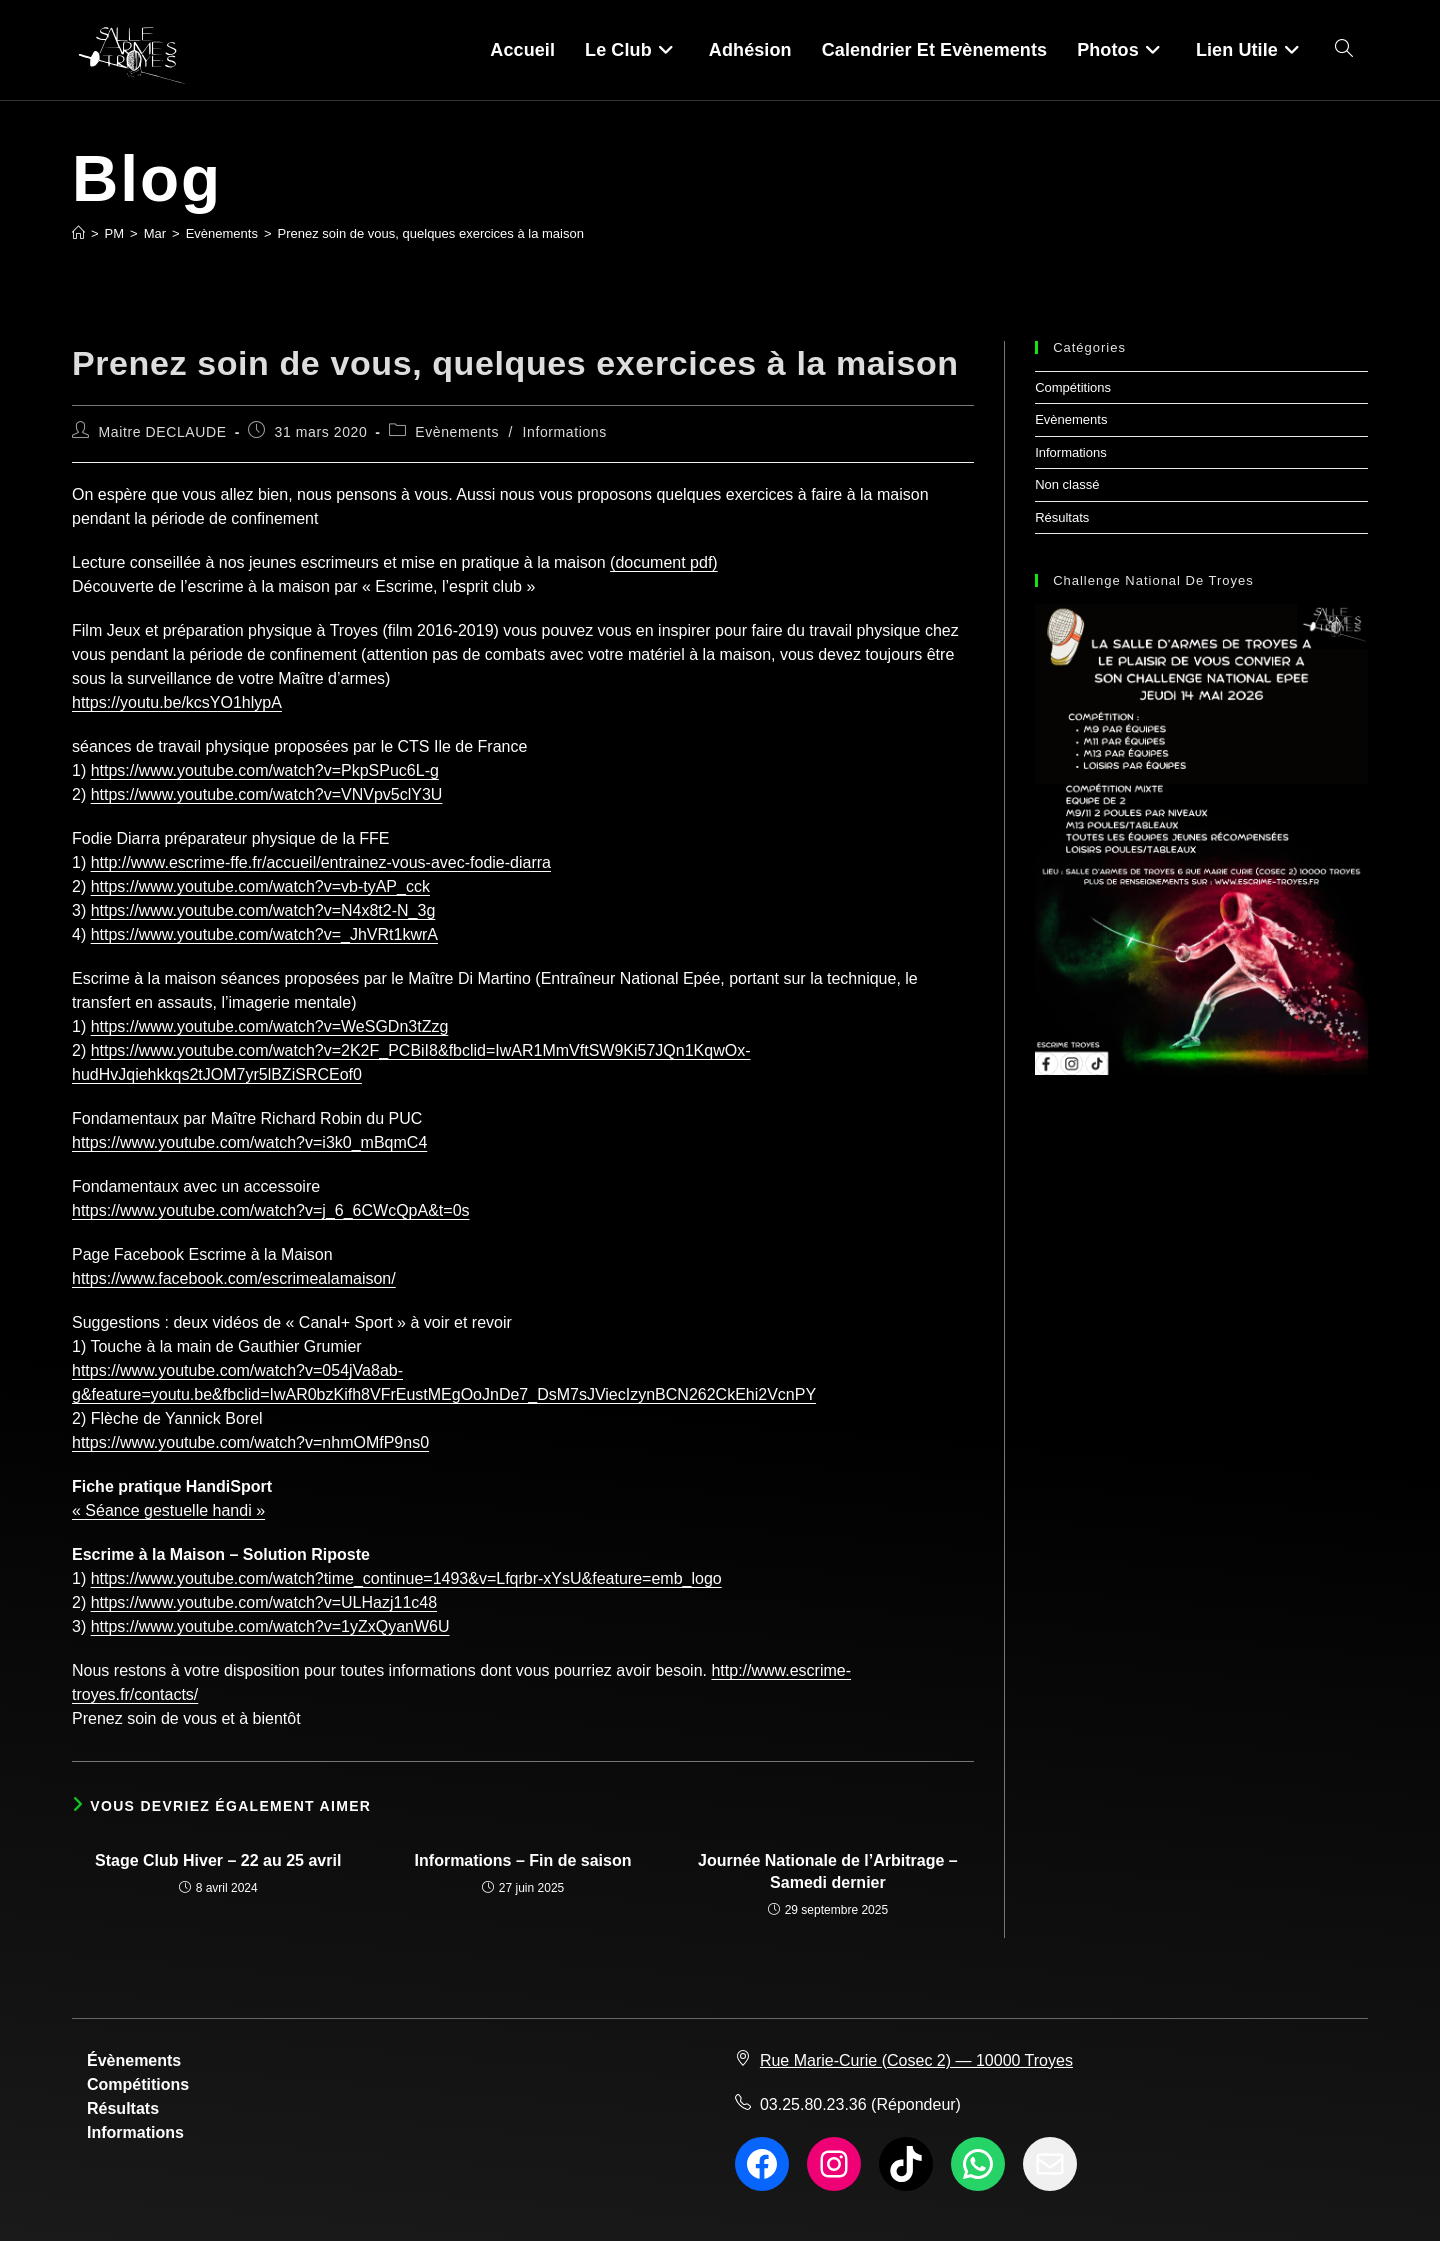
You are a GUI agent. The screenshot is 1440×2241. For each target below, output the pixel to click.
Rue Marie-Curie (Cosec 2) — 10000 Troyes (916, 2060)
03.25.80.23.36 (813, 2104)
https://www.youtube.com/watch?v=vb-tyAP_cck (260, 886)
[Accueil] (78, 233)
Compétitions (1073, 387)
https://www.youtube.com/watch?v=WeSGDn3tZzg (270, 1026)
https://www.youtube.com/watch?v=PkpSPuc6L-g (265, 770)
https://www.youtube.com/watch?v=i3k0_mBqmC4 (249, 1142)
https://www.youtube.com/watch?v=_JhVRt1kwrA (264, 934)
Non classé (1067, 484)
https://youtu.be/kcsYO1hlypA (177, 702)
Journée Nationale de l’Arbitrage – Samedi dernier (828, 1871)
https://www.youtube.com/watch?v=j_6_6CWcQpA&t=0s (271, 1210)
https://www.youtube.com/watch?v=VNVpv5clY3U (267, 794)
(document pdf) (664, 562)
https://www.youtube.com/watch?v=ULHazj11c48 (264, 1602)
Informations (565, 432)
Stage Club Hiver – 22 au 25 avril (218, 1860)
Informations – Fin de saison (523, 1860)
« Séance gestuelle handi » (168, 1510)
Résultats (1062, 517)
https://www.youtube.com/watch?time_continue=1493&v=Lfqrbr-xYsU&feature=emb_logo (406, 1578)
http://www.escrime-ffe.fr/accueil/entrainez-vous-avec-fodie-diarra (321, 862)
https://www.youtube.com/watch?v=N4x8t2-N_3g (263, 910)
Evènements (457, 432)
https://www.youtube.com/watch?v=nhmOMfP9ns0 (250, 1442)
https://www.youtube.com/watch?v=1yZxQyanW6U (270, 1626)
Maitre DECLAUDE (163, 432)
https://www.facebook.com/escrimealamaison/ (234, 1278)
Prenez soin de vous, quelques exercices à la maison (431, 233)
